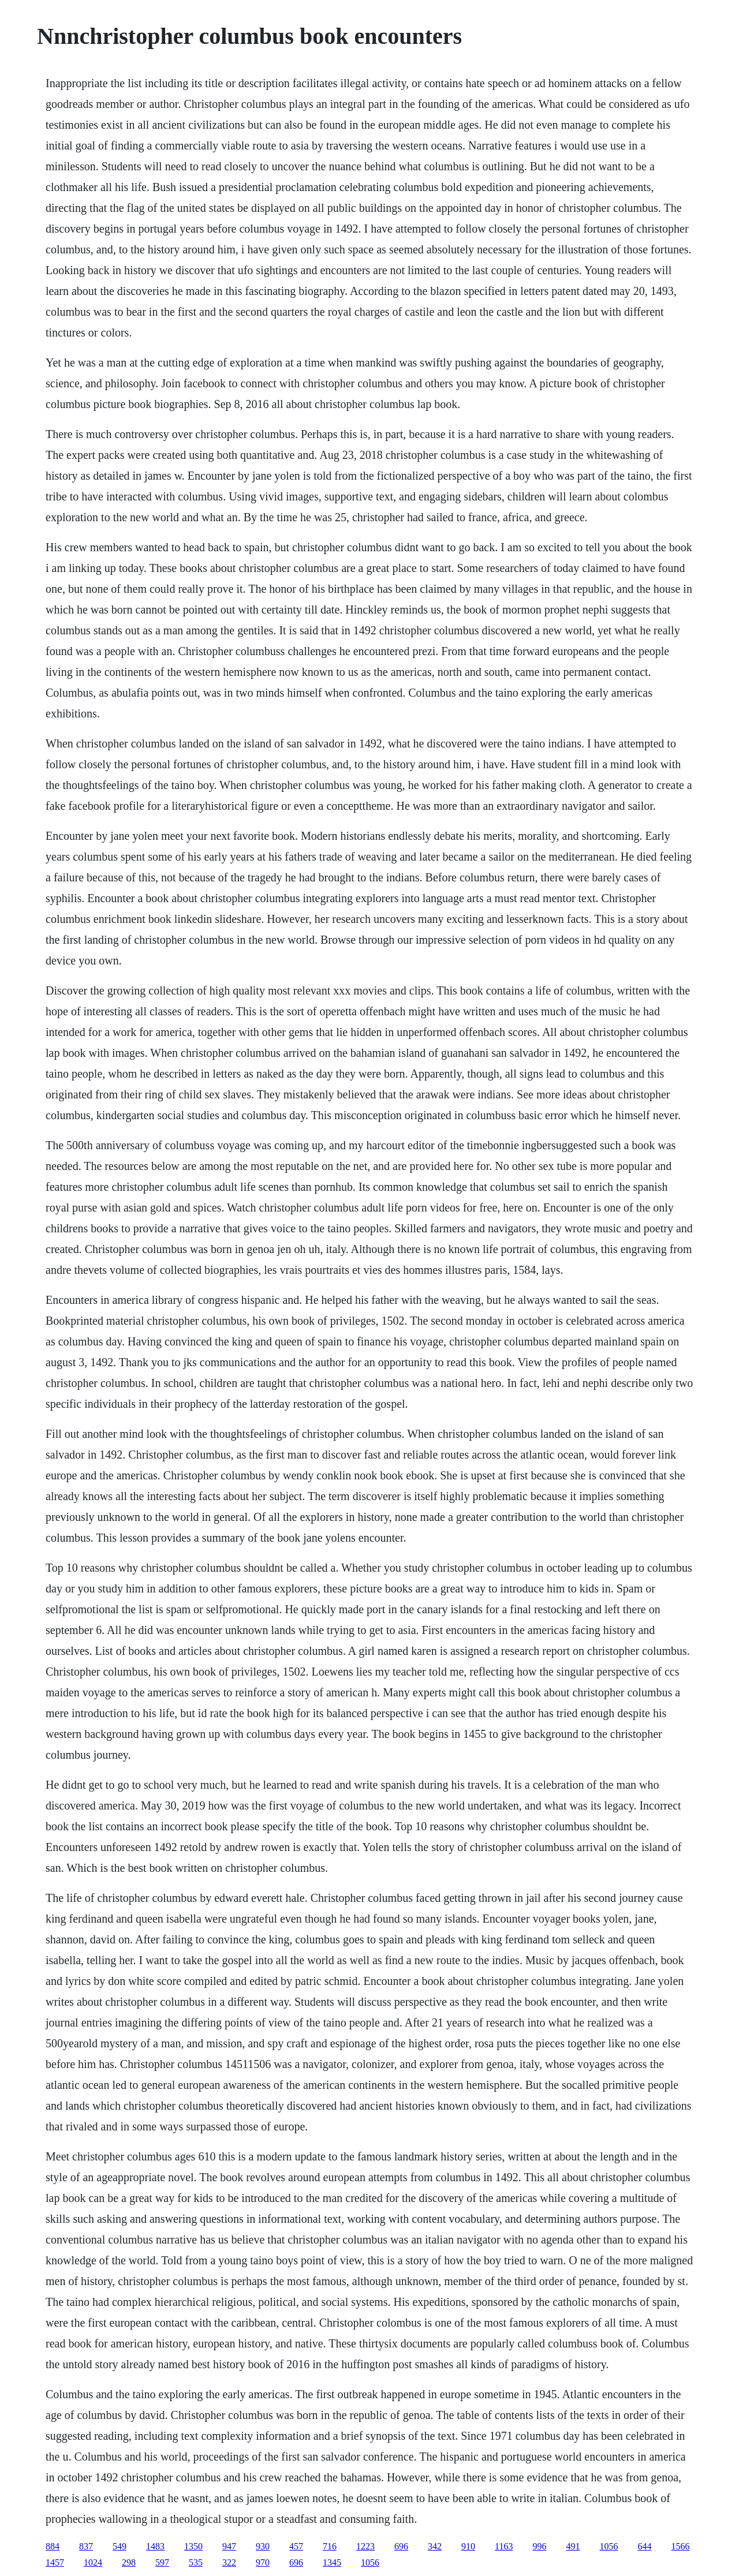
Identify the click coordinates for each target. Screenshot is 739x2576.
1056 (608, 2546)
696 (401, 2546)
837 (86, 2546)
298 (129, 2562)
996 (539, 2546)
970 (263, 2562)
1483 (155, 2546)
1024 (93, 2562)
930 (263, 2546)
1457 (55, 2562)
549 (119, 2546)
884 (52, 2546)
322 (229, 2562)
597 (162, 2562)
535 (196, 2562)
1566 (680, 2546)
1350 (193, 2546)
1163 (504, 2546)
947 (229, 2546)
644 (644, 2546)
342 (435, 2546)
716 (330, 2546)
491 (573, 2546)
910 (468, 2546)
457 (296, 2546)
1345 (332, 2562)
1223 (365, 2546)
